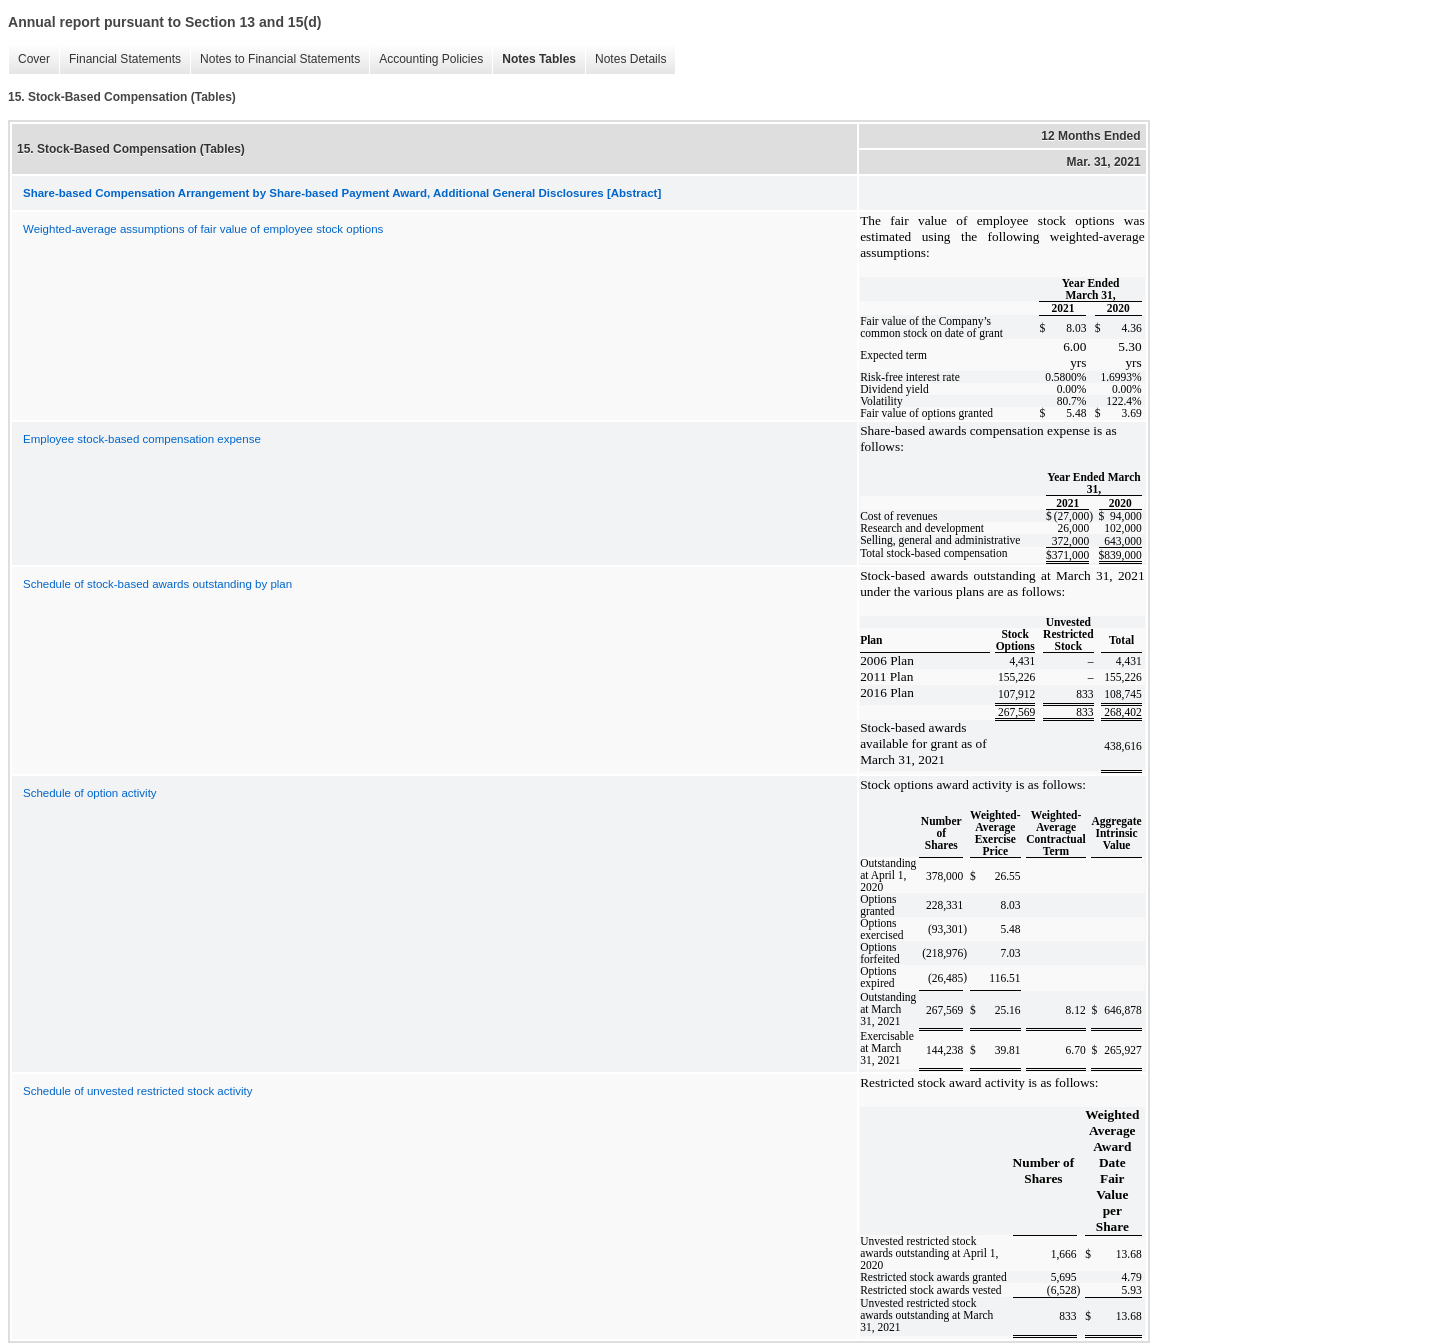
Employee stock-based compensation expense (142, 439)
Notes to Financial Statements (275, 59)
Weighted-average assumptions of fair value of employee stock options (203, 229)
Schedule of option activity (90, 793)
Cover (29, 59)
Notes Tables (534, 59)
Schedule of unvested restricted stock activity (137, 1091)
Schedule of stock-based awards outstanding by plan (157, 584)
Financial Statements (120, 59)
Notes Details (625, 59)
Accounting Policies (426, 59)
